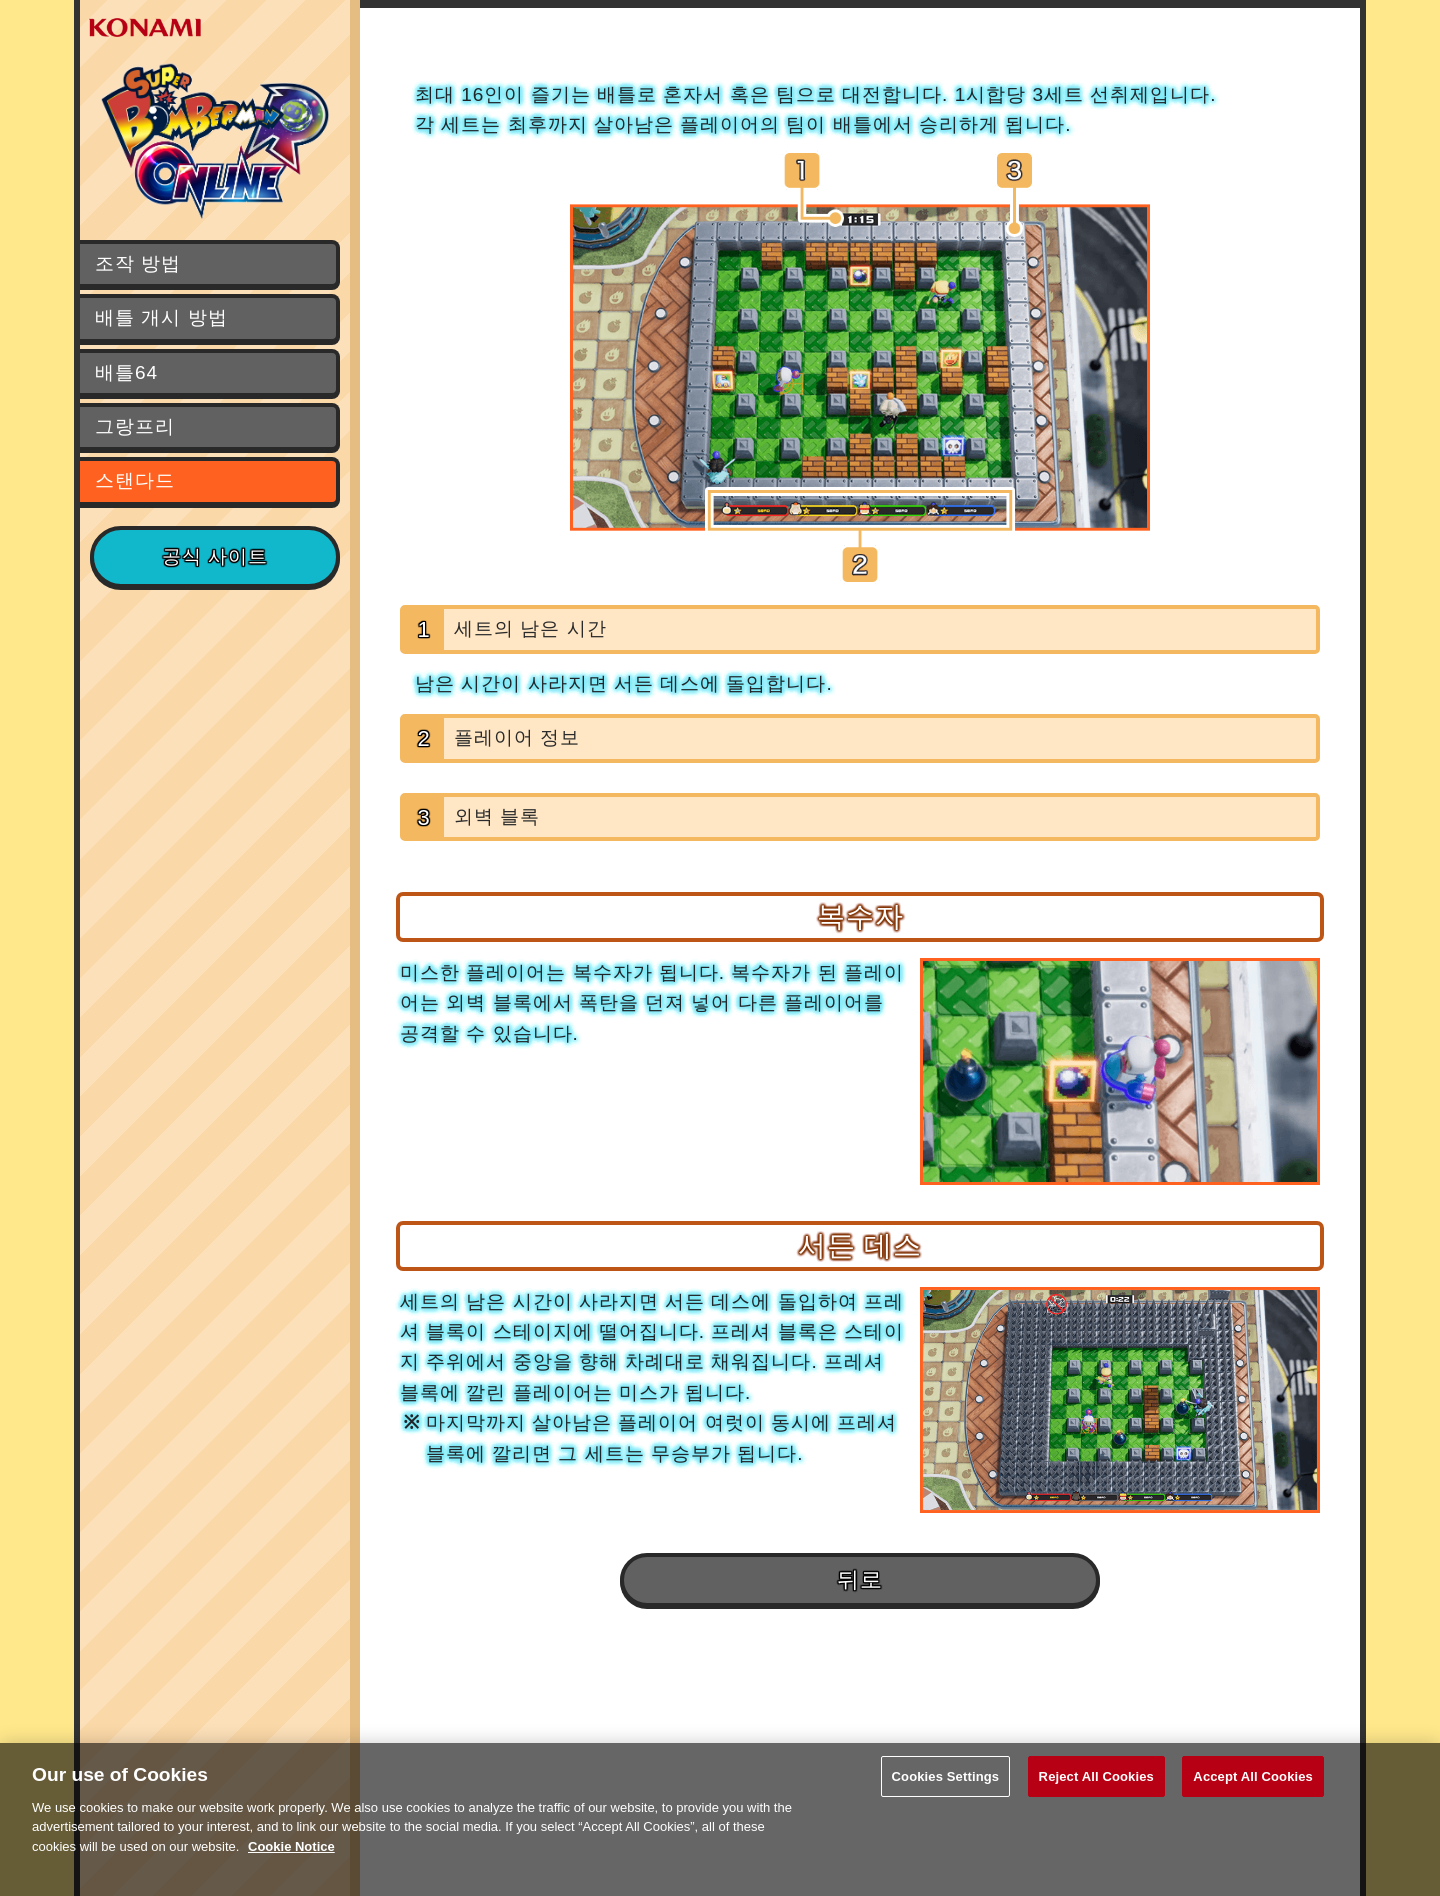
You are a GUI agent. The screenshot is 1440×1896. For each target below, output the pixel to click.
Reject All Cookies (1096, 1790)
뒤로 (860, 1579)
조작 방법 (138, 263)
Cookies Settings (946, 1790)
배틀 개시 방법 (161, 317)
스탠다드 (135, 480)
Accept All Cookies (1253, 1790)
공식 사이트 (215, 556)
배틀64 (126, 372)
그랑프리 (135, 426)
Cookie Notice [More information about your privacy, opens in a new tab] (291, 1860)
